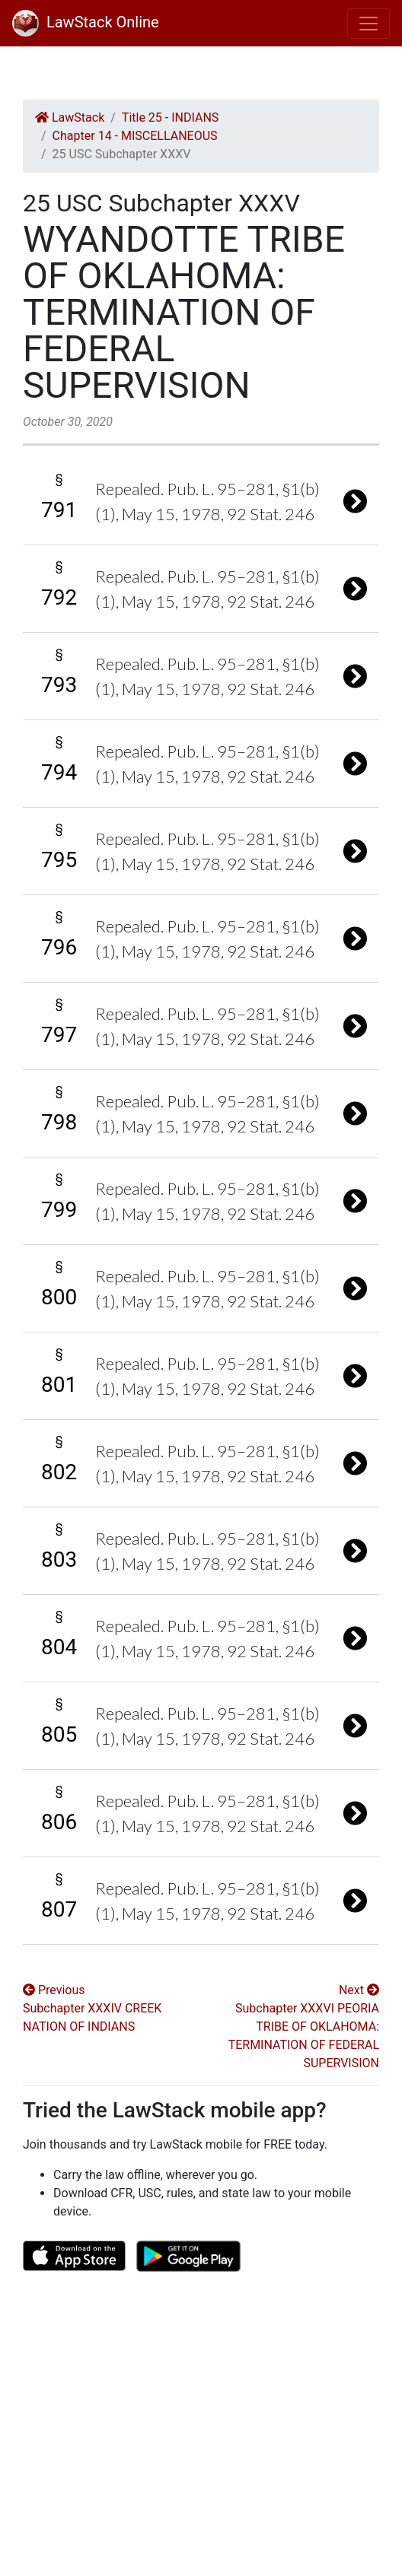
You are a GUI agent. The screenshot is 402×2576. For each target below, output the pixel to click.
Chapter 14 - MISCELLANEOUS (135, 136)
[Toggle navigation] (368, 23)
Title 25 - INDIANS (170, 117)
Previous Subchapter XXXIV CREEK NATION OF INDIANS (92, 2008)
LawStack (69, 117)
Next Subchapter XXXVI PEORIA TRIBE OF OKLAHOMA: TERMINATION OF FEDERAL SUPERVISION (303, 2026)
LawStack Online (85, 22)
